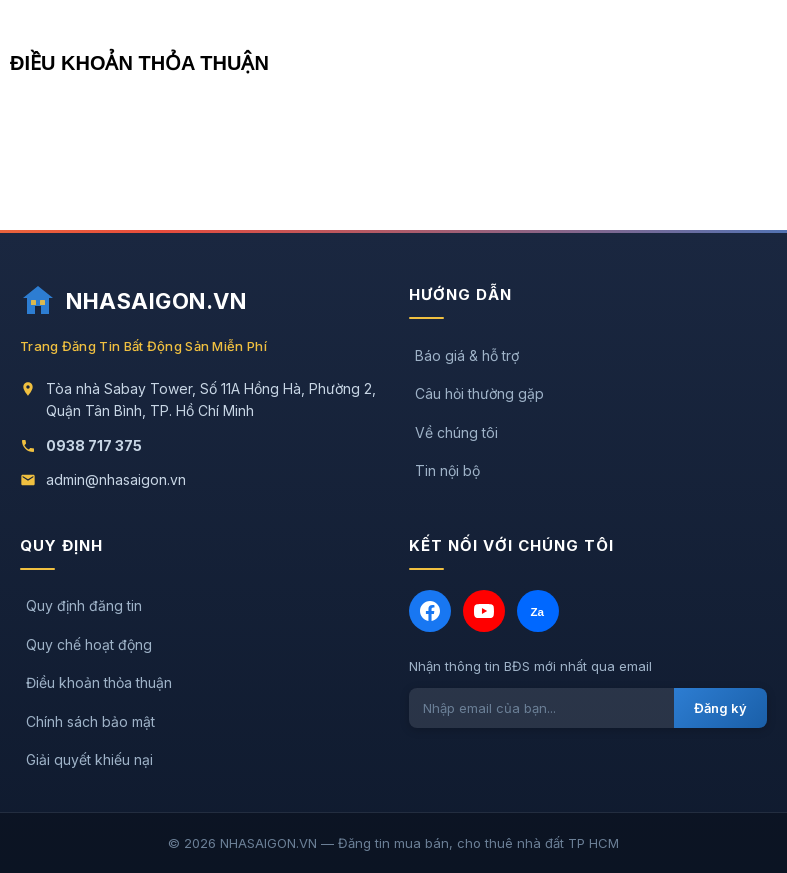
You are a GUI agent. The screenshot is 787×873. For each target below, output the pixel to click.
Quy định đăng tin (84, 605)
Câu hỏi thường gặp (479, 393)
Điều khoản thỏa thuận (99, 682)
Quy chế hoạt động (89, 644)
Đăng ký (720, 708)
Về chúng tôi (456, 432)
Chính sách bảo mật (90, 721)
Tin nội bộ (447, 470)
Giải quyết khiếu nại (89, 759)
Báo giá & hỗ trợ (467, 355)
